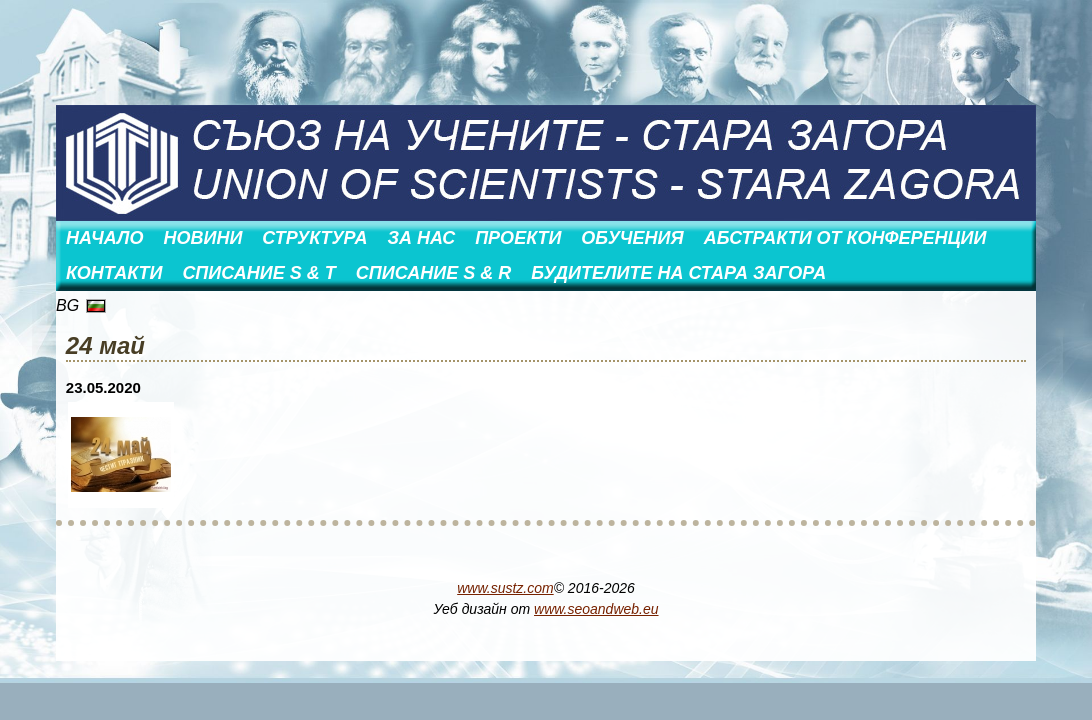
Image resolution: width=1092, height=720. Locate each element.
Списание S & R (433, 273)
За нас (422, 238)
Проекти (518, 238)
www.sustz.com (505, 588)
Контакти (114, 273)
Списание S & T (258, 273)
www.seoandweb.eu (596, 609)
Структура (314, 238)
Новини (202, 238)
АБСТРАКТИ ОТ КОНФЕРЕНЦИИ (845, 238)
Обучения (632, 238)
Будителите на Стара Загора (678, 273)
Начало (104, 238)
